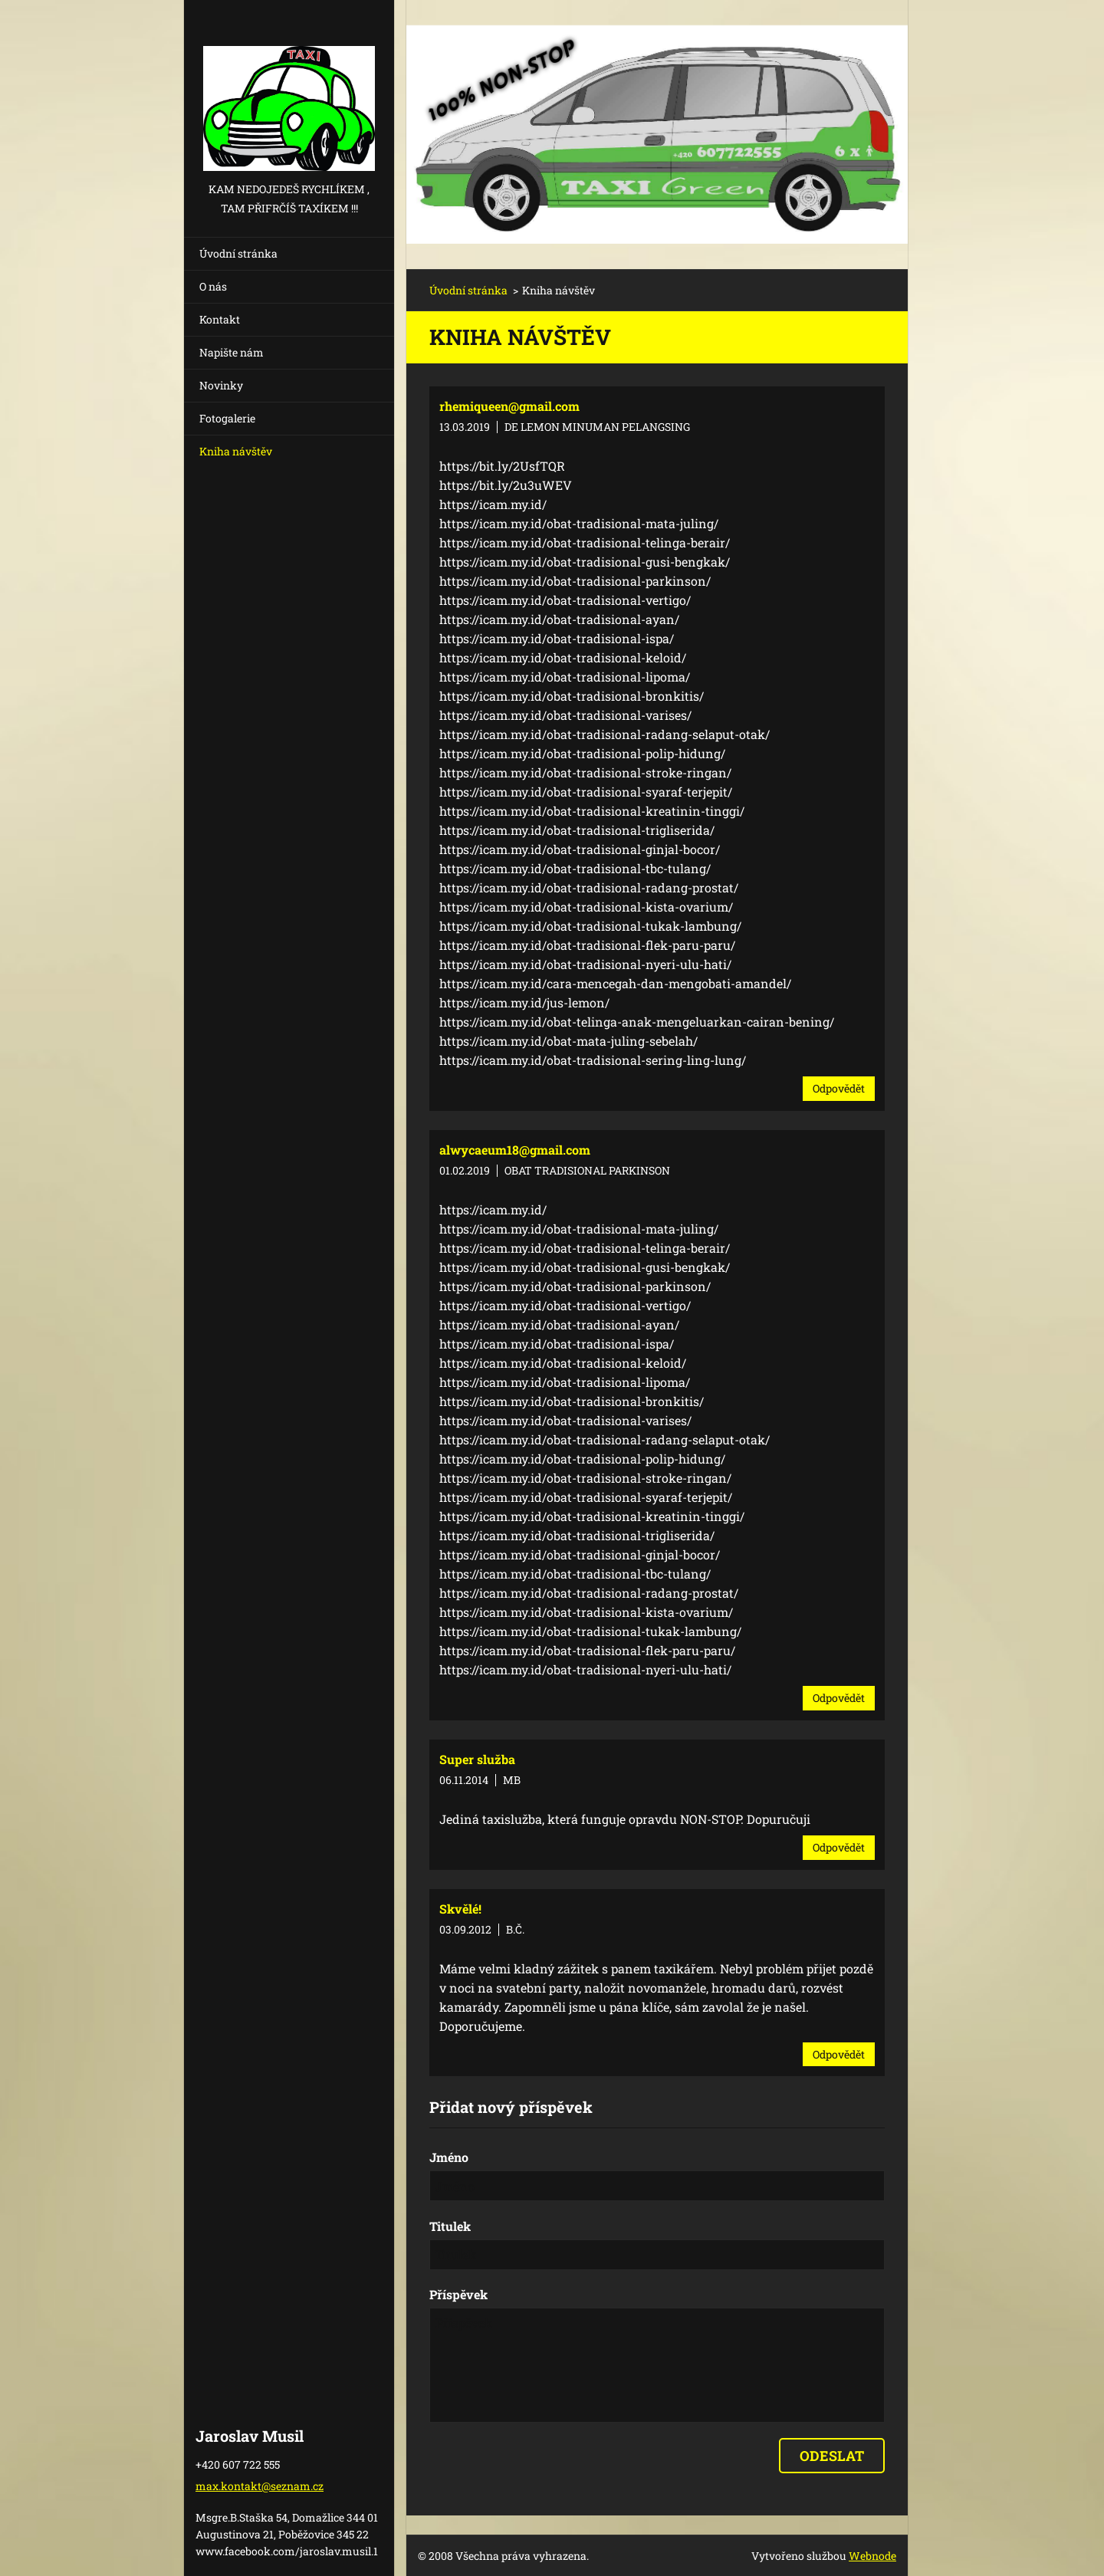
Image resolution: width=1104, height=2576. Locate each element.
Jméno (448, 2157)
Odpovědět (839, 1088)
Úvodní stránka (238, 253)
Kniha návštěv (235, 451)
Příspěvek (458, 2294)
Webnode (872, 2555)
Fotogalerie (227, 418)
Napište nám (231, 352)
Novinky (221, 385)
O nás (213, 286)
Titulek (450, 2226)
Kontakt (219, 319)
